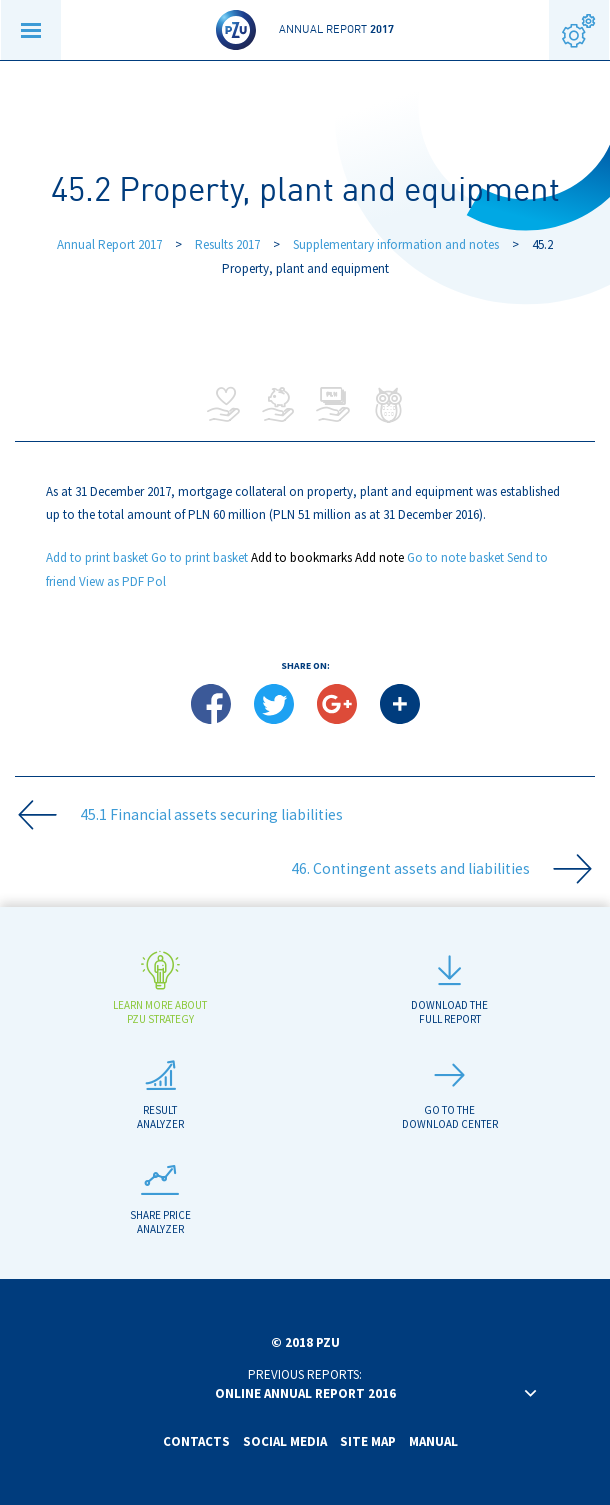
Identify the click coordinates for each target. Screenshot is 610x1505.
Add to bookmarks (301, 557)
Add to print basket (97, 557)
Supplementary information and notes (396, 244)
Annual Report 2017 (109, 244)
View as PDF (111, 581)
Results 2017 (229, 244)
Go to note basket (455, 557)
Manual (433, 1441)
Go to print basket (199, 557)
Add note (379, 557)
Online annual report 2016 (305, 1393)
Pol (156, 581)
